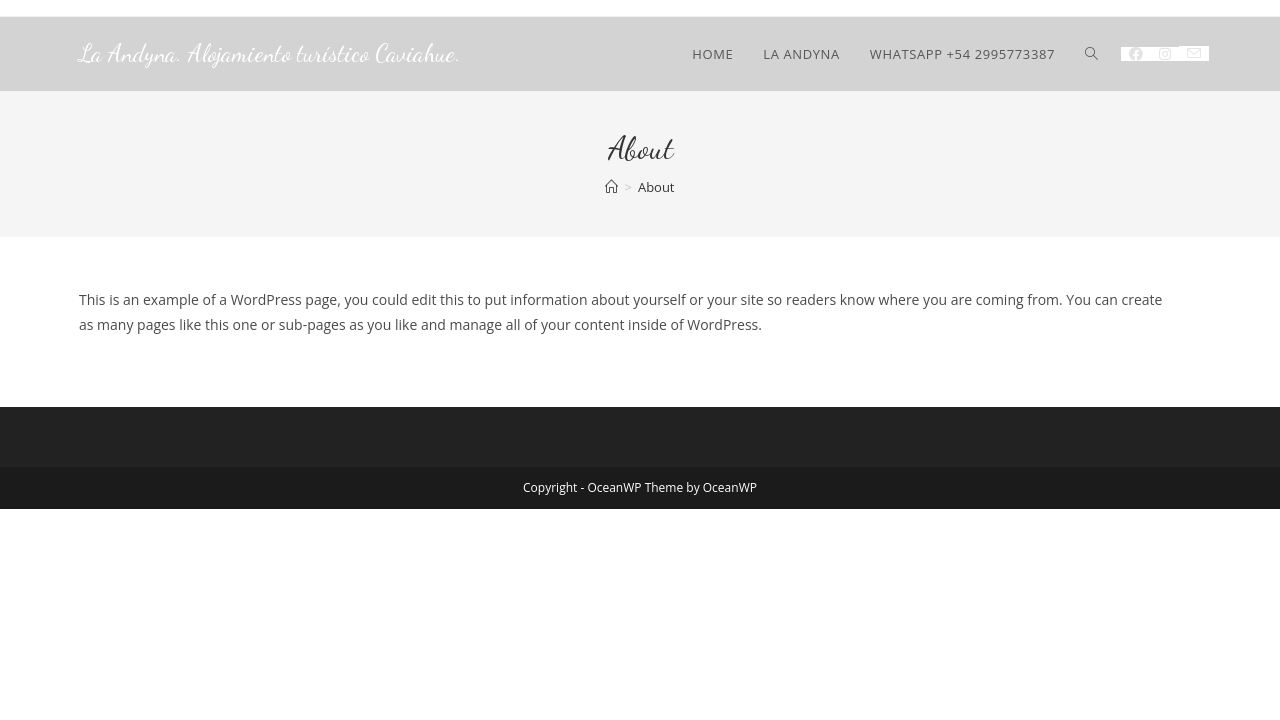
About (656, 187)
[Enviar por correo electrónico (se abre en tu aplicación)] (1194, 53)
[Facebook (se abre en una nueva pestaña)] (1136, 54)
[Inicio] (611, 187)
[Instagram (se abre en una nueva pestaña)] (1165, 54)
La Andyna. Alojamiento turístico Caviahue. (270, 53)
